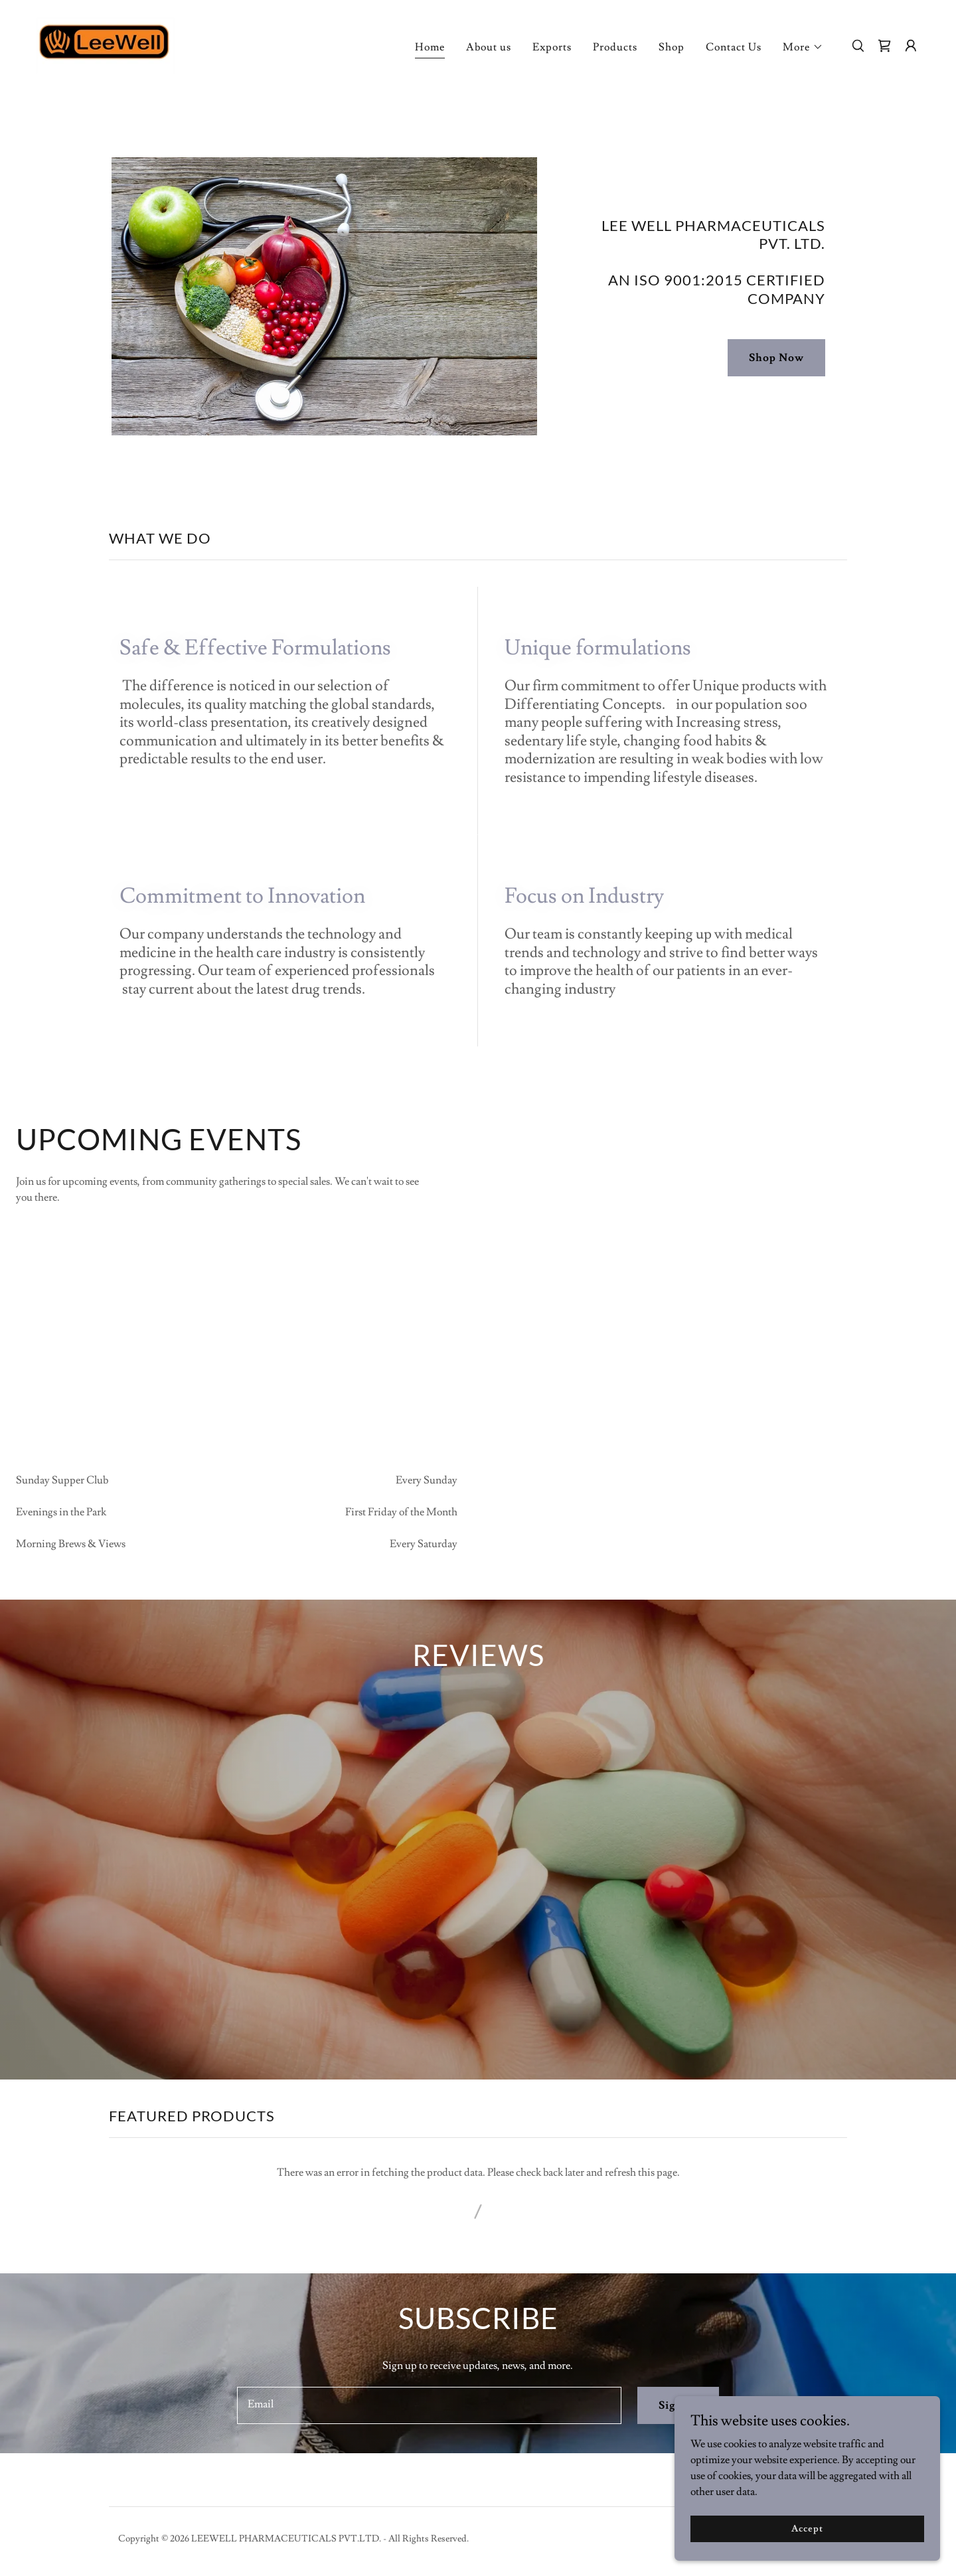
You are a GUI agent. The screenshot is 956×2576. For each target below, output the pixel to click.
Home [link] (430, 47)
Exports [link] (552, 47)
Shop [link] (671, 47)
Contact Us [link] (733, 47)
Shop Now (776, 357)
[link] (105, 43)
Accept (807, 2528)
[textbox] (429, 2440)
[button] (803, 47)
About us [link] (488, 47)
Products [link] (615, 47)
